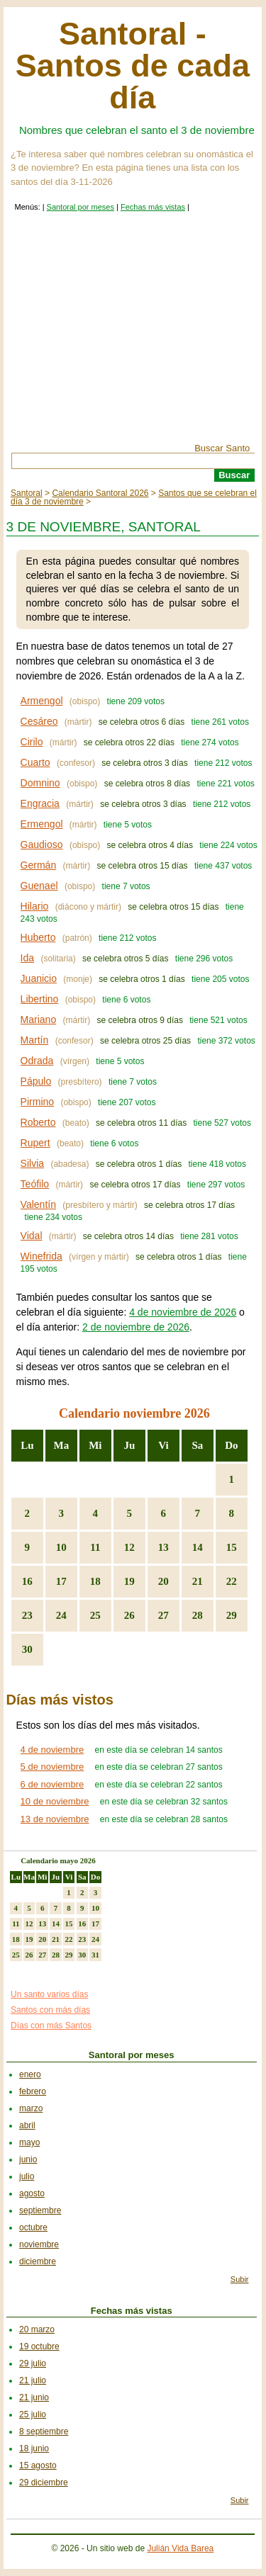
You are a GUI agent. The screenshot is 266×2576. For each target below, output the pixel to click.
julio (26, 2176)
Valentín (38, 1204)
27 (163, 1615)
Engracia (40, 803)
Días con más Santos (51, 2025)
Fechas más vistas (153, 207)
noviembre (39, 2244)
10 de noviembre (55, 1801)
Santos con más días (50, 2010)
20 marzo (37, 2329)
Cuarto (35, 762)
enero (30, 2074)
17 (61, 1581)
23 (27, 1615)
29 (231, 1615)
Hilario (35, 906)
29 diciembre (43, 2482)
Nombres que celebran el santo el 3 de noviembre (137, 130)
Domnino (40, 783)
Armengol (42, 700)
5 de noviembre (52, 1766)
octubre (33, 2227)
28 (197, 1615)
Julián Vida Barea (180, 2548)
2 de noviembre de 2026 (135, 1327)
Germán (39, 865)
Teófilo (35, 1184)
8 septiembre (43, 2431)
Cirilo (32, 741)
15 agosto (38, 2465)
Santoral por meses (80, 207)
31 (95, 1954)
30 (27, 1649)
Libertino (40, 999)
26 (129, 1615)
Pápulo (36, 1081)
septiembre (40, 2210)
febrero (32, 2091)
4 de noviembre (52, 1749)
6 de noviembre (52, 1784)
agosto (32, 2193)
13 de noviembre (55, 1819)
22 (231, 1581)
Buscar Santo (222, 448)
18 (95, 1581)
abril (27, 2125)
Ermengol (42, 824)
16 (27, 1581)
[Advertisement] (133, 337)
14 (197, 1547)
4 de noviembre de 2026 (182, 1312)
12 (129, 1547)
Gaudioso (42, 844)
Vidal (32, 1235)
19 (129, 1581)
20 (163, 1581)
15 (231, 1547)
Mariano (39, 1019)
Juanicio (39, 978)
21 (197, 1581)
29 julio (32, 2363)
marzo (31, 2108)
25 (95, 1615)
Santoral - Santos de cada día (133, 65)
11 (95, 1547)
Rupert (35, 1142)
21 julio (32, 2380)
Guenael (39, 885)
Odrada (37, 1060)
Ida (27, 958)
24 (61, 1615)
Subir (240, 2279)
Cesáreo (39, 721)
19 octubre (39, 2346)
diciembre (37, 2261)
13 (163, 1547)
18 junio (34, 2448)
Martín (35, 1040)
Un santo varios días (49, 1994)
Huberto (38, 937)
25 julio (32, 2414)
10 (61, 1547)
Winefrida (41, 1256)
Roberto (38, 1122)
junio (28, 2159)
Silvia (32, 1163)
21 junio (34, 2397)
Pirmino (37, 1101)
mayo (29, 2142)
